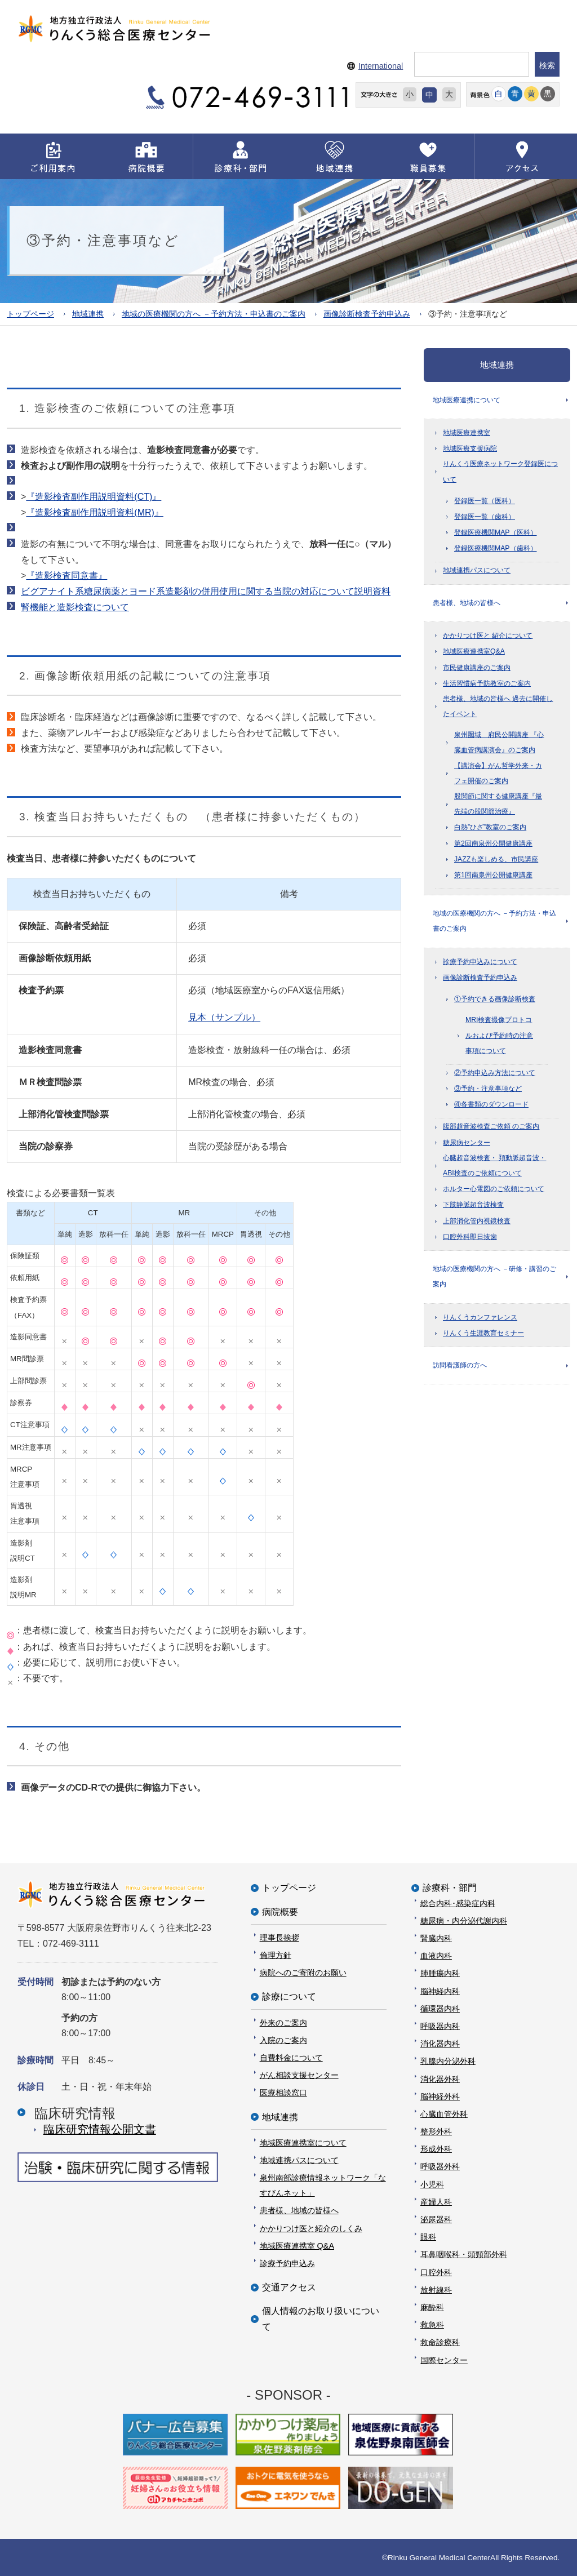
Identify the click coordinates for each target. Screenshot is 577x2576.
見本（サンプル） (224, 1017)
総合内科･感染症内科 (457, 1902)
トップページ (30, 314)
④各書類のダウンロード (491, 1107)
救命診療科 (440, 2342)
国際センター (444, 2359)
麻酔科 (432, 2306)
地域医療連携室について (303, 2142)
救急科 (432, 2324)
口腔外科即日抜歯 (470, 1239)
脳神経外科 (440, 2095)
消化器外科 (440, 2078)
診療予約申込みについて (480, 964)
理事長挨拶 (279, 1937)
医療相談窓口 (283, 2092)
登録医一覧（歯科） (484, 517)
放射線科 (436, 2289)
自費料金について (291, 2057)
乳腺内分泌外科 (448, 2061)
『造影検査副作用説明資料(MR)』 (94, 512)
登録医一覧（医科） (484, 501)
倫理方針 (275, 1955)
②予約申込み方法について (494, 1076)
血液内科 (436, 1955)
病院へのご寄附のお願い (303, 1972)
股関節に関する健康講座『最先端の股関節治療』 (498, 805)
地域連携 (88, 314)
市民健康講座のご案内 (477, 669)
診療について (289, 1996)
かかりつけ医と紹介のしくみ (311, 2227)
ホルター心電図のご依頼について (493, 1192)
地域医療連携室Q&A (474, 653)
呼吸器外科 (440, 2166)
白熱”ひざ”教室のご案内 (490, 829)
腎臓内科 (436, 1938)
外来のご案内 (283, 2022)
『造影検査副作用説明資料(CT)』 (93, 496)
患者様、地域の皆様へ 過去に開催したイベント (498, 707)
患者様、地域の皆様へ (466, 604)
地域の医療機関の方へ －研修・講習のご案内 (494, 1279)
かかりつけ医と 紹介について (487, 637)
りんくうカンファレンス (480, 1321)
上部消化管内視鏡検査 (477, 1223)
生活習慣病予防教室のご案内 (487, 685)
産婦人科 (436, 2201)
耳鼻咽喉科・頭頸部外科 (463, 2254)
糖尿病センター (466, 1145)
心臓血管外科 (444, 2113)
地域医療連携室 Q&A (297, 2245)
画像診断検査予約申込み (366, 314)
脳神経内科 (440, 1990)
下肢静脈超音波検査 (473, 1207)
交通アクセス (289, 2287)
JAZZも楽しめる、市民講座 (496, 861)
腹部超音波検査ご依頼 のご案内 (491, 1129)
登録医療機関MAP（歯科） (495, 549)
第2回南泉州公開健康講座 (493, 845)
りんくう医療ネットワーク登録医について (500, 472)
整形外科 (436, 2131)
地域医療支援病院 (470, 449)
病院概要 (280, 1911)
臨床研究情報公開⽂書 (99, 2129)
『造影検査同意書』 (66, 575)
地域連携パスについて (477, 571)
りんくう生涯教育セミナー (483, 1336)
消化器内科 (440, 2043)
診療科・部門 (450, 1888)
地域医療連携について (466, 400)
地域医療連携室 (466, 433)
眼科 (428, 2236)
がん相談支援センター (299, 2075)
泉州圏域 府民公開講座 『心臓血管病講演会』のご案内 (499, 744)
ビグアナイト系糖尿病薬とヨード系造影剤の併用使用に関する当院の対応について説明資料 (205, 591)
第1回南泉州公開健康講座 (493, 877)
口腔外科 (436, 2271)
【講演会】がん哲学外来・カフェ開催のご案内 (498, 775)
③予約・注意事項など (488, 1091)
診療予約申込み (287, 2263)
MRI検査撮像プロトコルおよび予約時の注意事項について (499, 1038)
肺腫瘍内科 (440, 1973)
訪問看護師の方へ (460, 1369)
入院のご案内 (283, 2039)
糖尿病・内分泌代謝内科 (463, 1920)
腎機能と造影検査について (75, 607)
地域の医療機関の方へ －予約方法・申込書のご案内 (213, 314)
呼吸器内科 (440, 2025)
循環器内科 (440, 2008)
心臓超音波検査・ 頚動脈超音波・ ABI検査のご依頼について (494, 1168)
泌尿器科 (436, 2219)
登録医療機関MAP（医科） (495, 533)
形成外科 (436, 2148)
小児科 (432, 2183)
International (380, 65)
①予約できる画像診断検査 (494, 1002)
